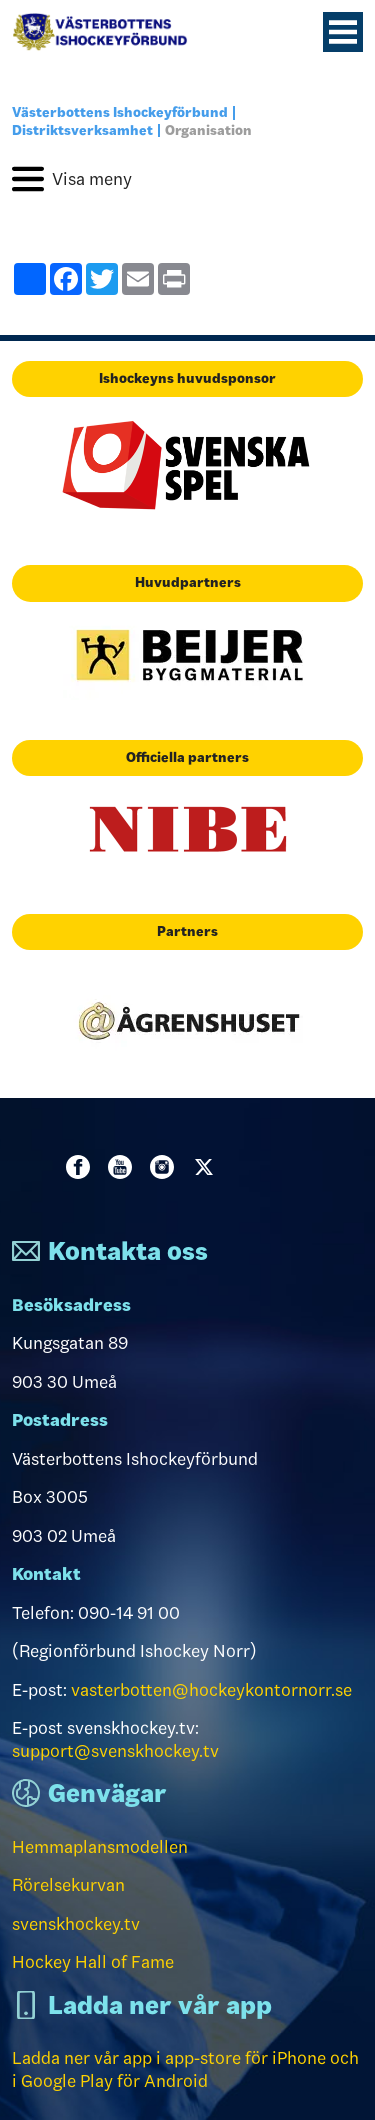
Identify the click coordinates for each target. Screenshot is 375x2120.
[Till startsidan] (108, 32)
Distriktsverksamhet (82, 130)
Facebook (82, 1167)
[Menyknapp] (343, 32)
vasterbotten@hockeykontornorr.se (211, 1690)
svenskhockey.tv (76, 1924)
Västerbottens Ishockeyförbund (120, 112)
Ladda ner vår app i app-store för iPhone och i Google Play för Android (185, 2069)
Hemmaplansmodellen (100, 1847)
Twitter (208, 1167)
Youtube (124, 1167)
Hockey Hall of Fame (93, 1962)
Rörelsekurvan (68, 1885)
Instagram (166, 1167)
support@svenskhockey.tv (115, 1751)
